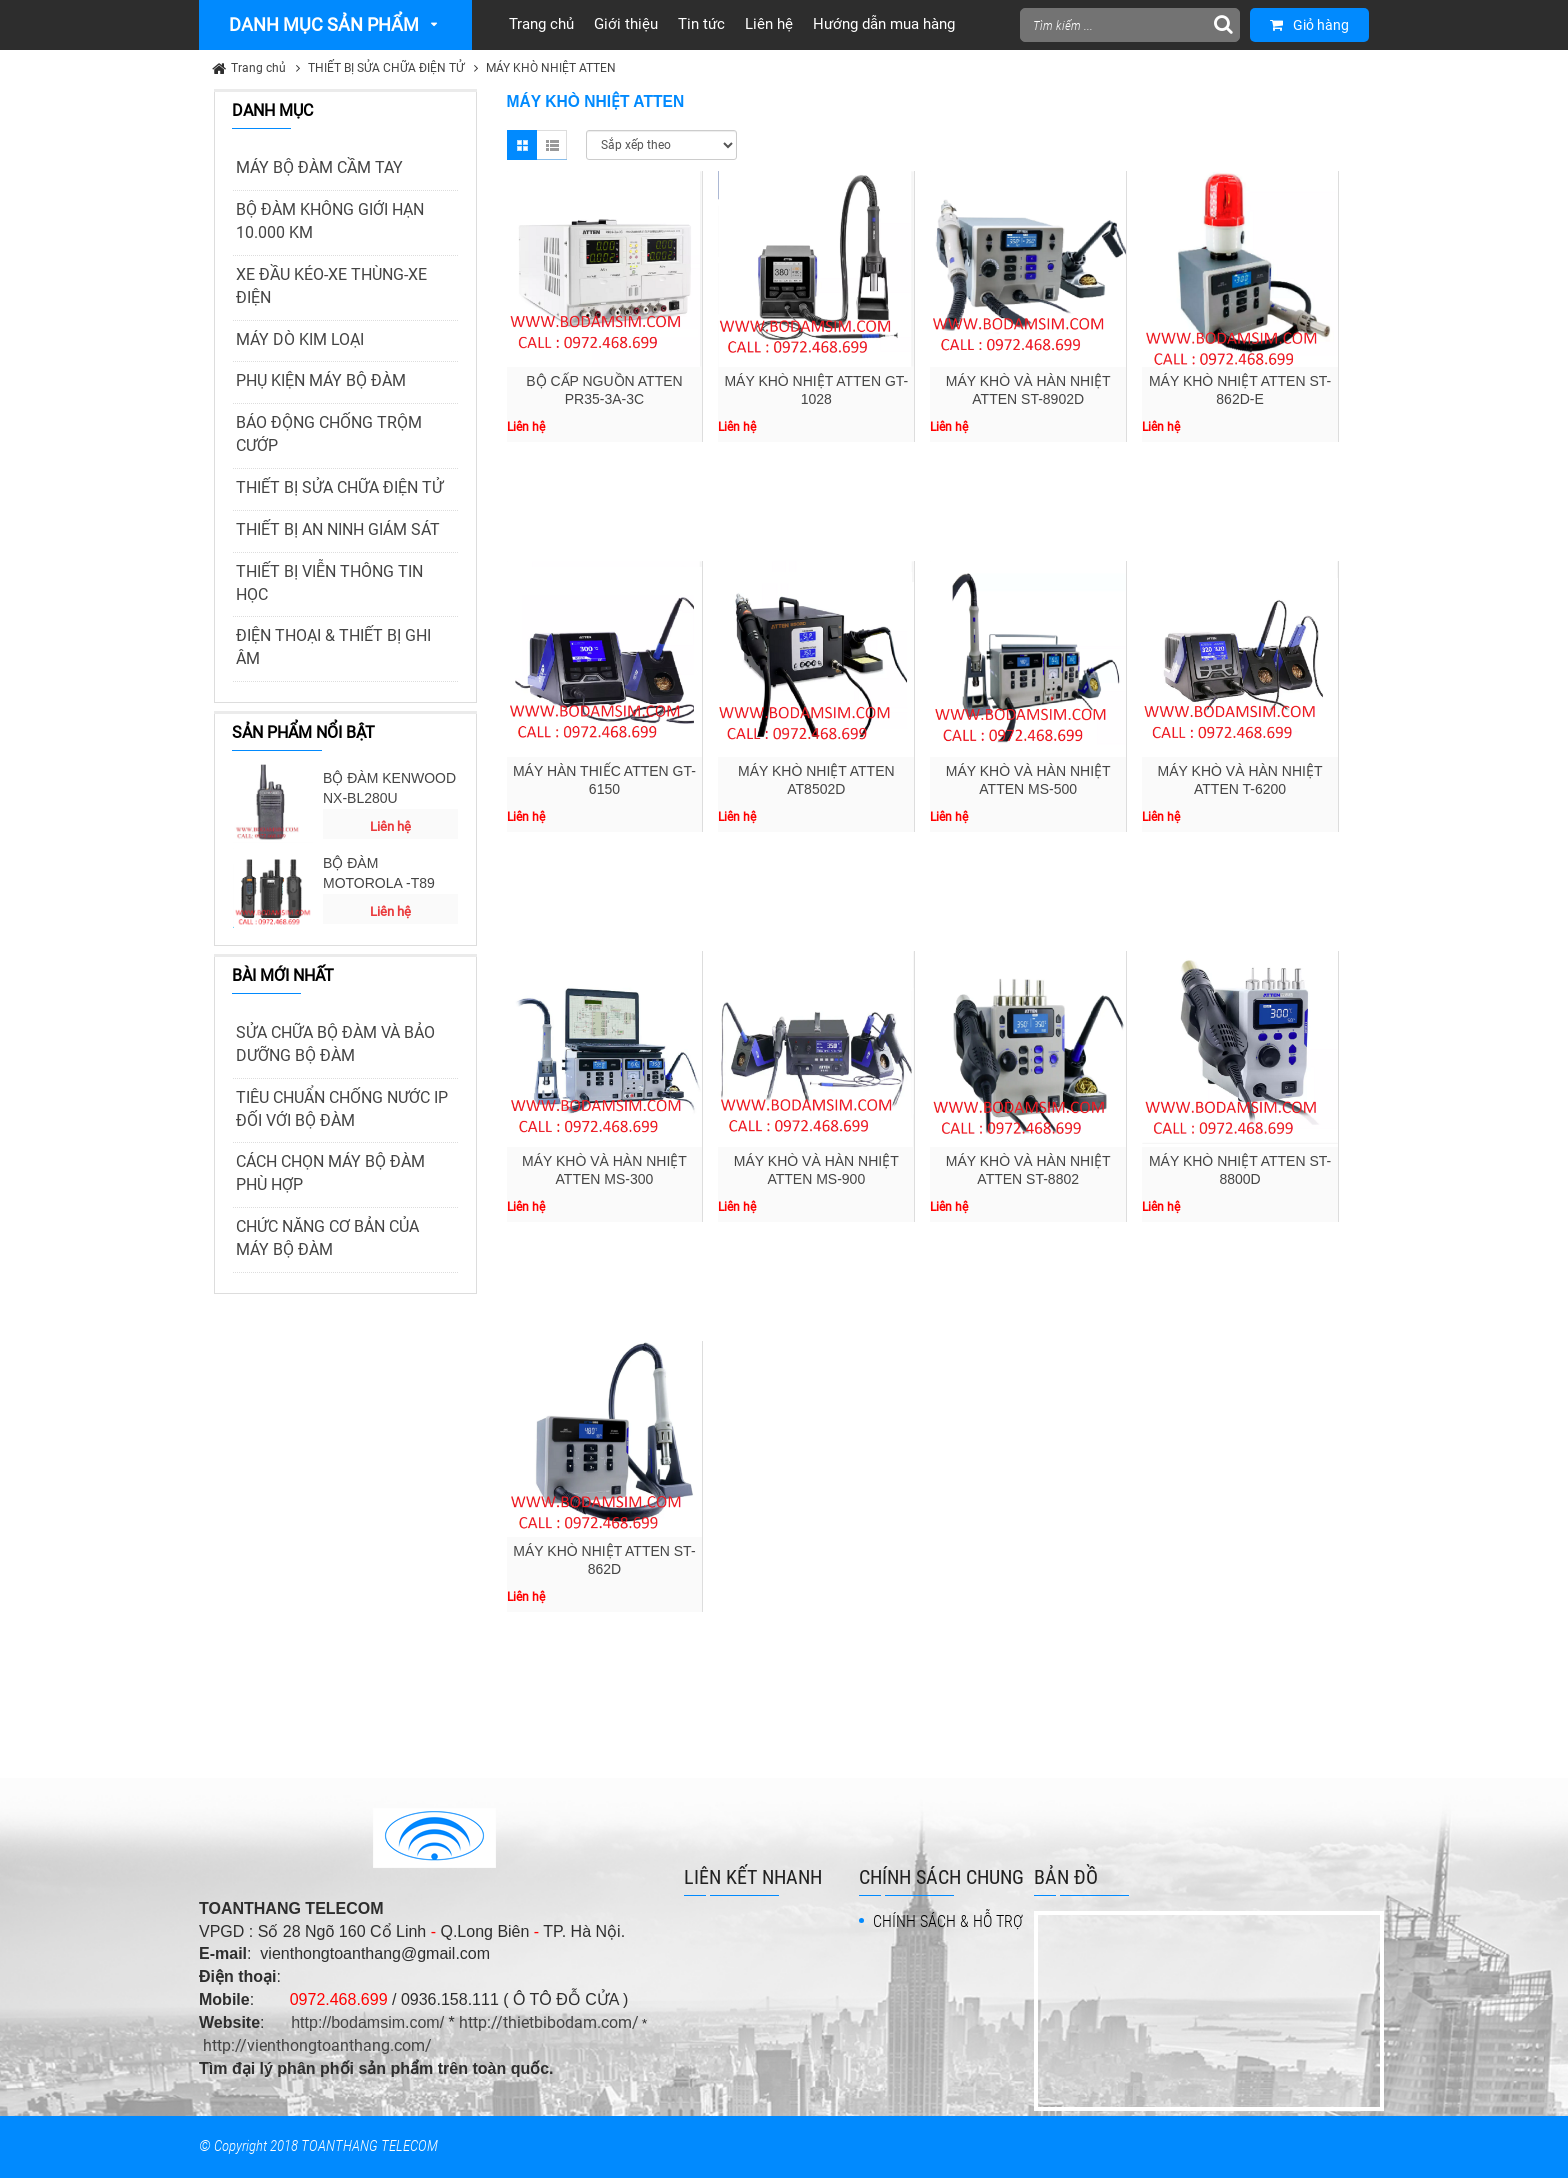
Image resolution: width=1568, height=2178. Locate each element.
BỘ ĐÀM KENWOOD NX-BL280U (389, 788)
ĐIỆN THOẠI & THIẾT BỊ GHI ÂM (333, 647)
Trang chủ (258, 68)
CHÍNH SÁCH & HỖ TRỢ (948, 1921)
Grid (522, 145)
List (552, 145)
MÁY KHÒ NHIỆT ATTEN (551, 68)
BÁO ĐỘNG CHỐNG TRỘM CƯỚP (329, 434)
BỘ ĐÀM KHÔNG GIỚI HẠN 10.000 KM (330, 221)
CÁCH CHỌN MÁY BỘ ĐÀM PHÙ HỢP (330, 1173)
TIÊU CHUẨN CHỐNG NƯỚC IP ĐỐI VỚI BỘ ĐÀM (342, 1109)
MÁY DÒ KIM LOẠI (300, 339)
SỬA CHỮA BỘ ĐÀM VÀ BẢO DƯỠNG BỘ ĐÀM (335, 1044)
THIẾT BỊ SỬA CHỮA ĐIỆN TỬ (386, 68)
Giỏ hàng (1309, 25)
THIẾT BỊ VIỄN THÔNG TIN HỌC (329, 583)
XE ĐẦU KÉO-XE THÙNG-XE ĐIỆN (331, 286)
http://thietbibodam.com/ (549, 2022)
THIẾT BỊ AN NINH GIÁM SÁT (338, 529)
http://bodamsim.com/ (367, 2022)
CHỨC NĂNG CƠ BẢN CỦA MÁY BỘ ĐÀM (327, 1238)
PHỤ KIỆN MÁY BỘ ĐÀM (321, 380)
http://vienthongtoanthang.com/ (317, 2045)
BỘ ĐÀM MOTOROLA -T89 (379, 873)
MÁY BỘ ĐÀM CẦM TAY (319, 167)
